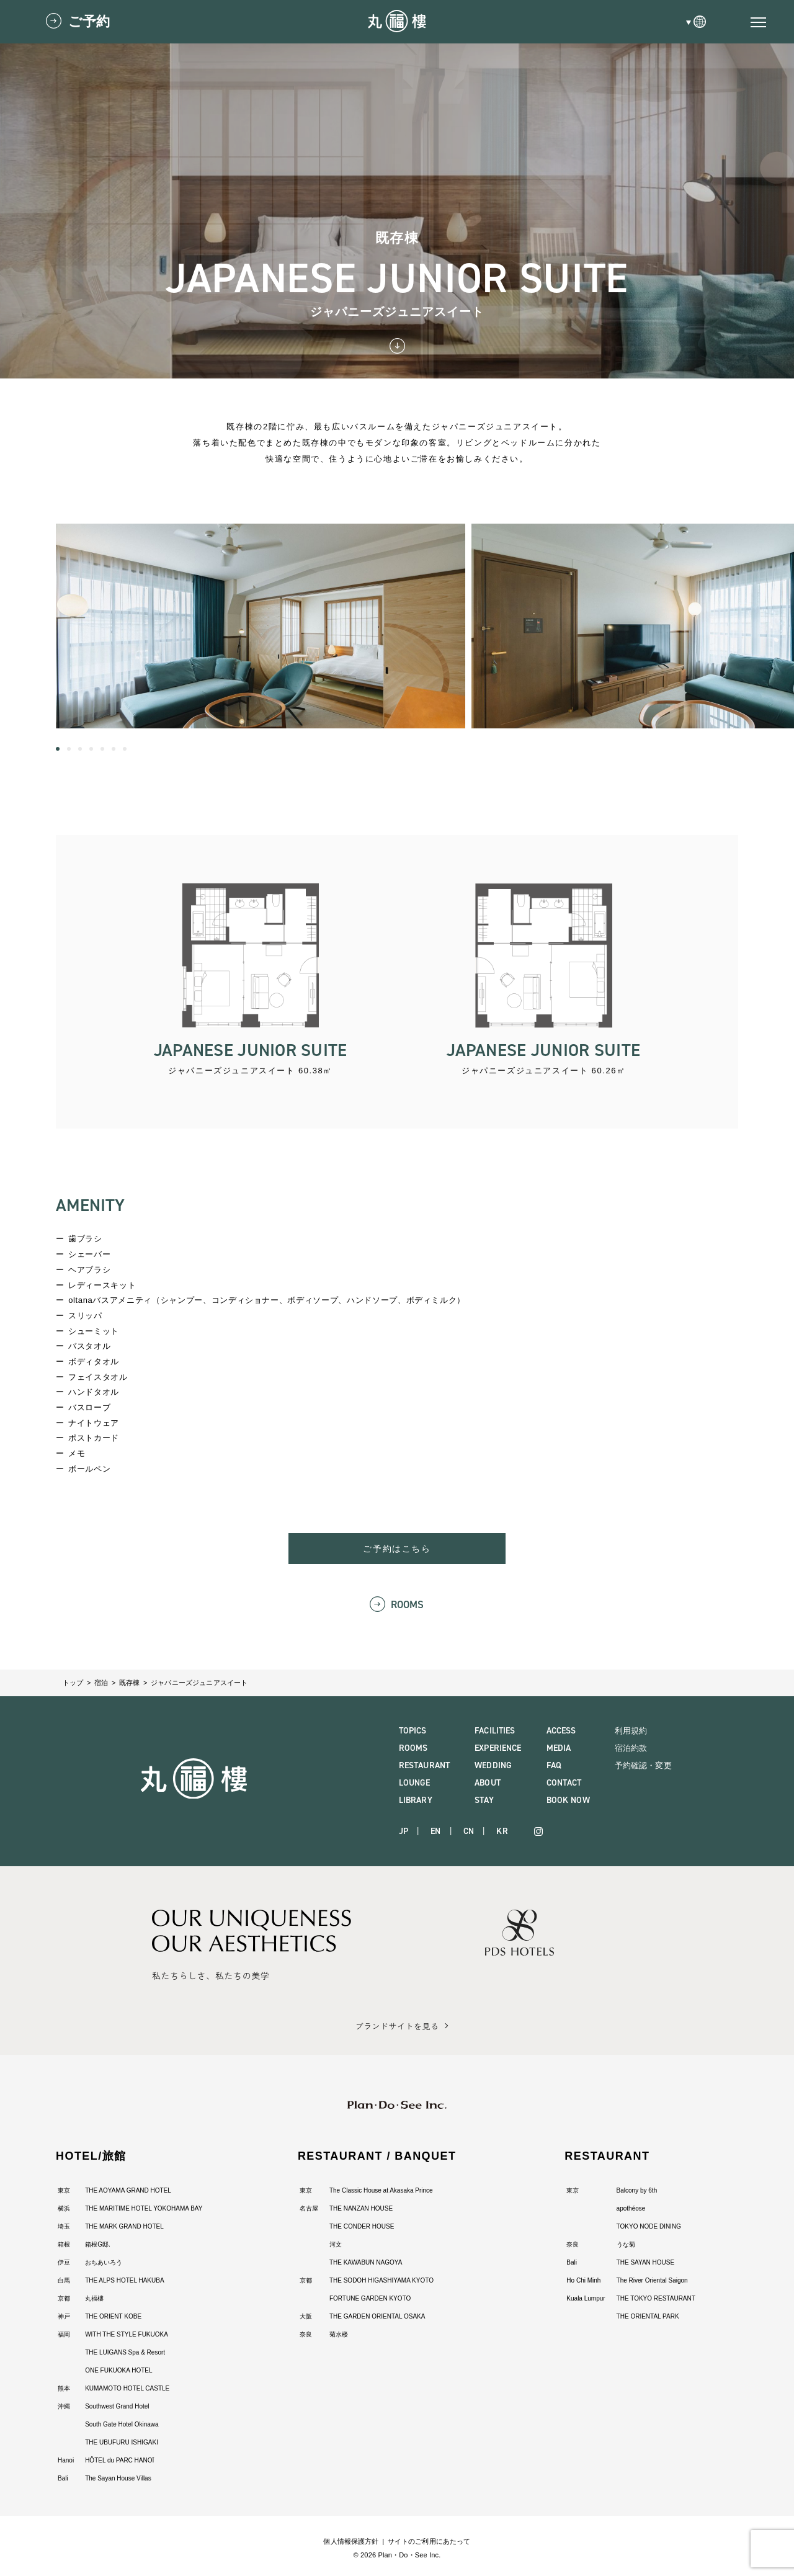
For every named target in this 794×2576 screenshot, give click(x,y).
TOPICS (413, 1731)
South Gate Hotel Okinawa (121, 2424)
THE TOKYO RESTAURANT (656, 2298)
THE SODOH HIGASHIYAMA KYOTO (381, 2280)
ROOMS (407, 1605)
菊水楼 (338, 2334)
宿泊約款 (631, 1748)
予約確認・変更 (643, 1765)
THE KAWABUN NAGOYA (365, 2262)
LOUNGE (414, 1783)
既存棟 (129, 1682)
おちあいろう (103, 2262)
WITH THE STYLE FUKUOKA (126, 2334)
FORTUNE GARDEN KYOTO (370, 2298)
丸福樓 (94, 2298)
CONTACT (564, 1783)
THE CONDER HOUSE (361, 2226)
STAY (484, 1800)
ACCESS (561, 1731)
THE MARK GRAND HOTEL (124, 2226)
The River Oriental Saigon (652, 2280)
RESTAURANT (424, 1765)
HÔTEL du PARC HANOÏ (119, 2460)
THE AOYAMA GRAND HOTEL (128, 2190)
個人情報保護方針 (350, 2541)
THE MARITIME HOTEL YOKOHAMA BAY (143, 2208)
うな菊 (626, 2244)
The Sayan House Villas (118, 2478)
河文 (335, 2244)
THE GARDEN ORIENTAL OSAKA (377, 2316)
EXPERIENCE (498, 1748)
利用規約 (631, 1730)
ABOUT (488, 1783)
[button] (58, 749)
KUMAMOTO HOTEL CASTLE (127, 2388)
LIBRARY (415, 1800)
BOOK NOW (568, 1800)
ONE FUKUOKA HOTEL (118, 2370)
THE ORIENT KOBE (113, 2316)
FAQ (553, 1765)
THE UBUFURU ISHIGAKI (121, 2442)
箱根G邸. (97, 2244)
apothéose (631, 2208)
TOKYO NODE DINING (649, 2226)
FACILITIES (495, 1731)
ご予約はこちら (396, 1549)
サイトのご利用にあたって (429, 2541)
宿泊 (101, 1682)
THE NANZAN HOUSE (361, 2208)
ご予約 (89, 21)
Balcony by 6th (637, 2190)
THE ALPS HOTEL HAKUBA (124, 2280)
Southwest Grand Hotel (117, 2406)
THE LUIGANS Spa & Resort (125, 2352)
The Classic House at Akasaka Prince (381, 2190)
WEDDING (493, 1765)
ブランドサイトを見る (397, 2026)
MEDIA (558, 1748)
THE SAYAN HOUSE (646, 2262)
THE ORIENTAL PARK (648, 2316)
